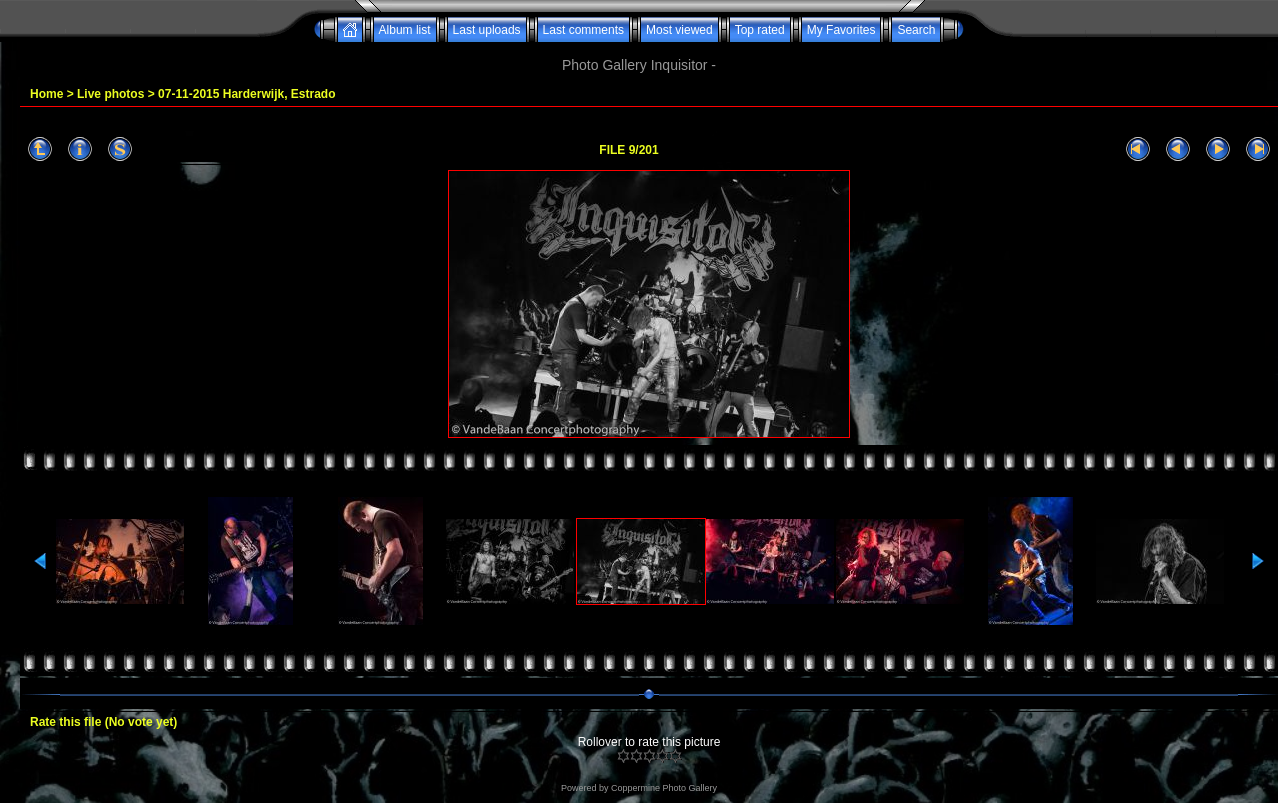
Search (916, 30)
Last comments (583, 30)
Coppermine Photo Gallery (664, 788)
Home (46, 94)
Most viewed (679, 30)
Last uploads (487, 30)
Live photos (110, 94)
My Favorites (841, 30)
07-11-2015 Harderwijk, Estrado (246, 94)
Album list (405, 30)
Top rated (760, 30)
